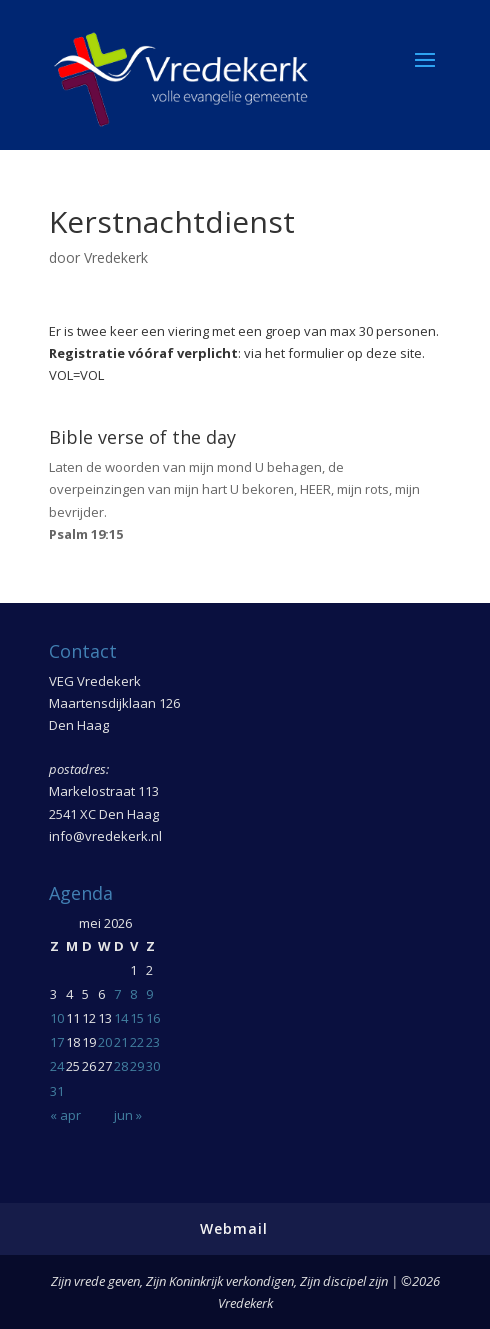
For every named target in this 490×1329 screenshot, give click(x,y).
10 (57, 1018)
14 (121, 1018)
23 (153, 1042)
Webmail (234, 1228)
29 (137, 1066)
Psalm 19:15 (86, 534)
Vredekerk (116, 257)
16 (153, 1018)
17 (57, 1042)
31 (57, 1091)
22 (137, 1042)
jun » (128, 1115)
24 (57, 1066)
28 (121, 1066)
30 (153, 1066)
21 (121, 1042)
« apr (65, 1115)
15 (137, 1018)
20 (105, 1042)
